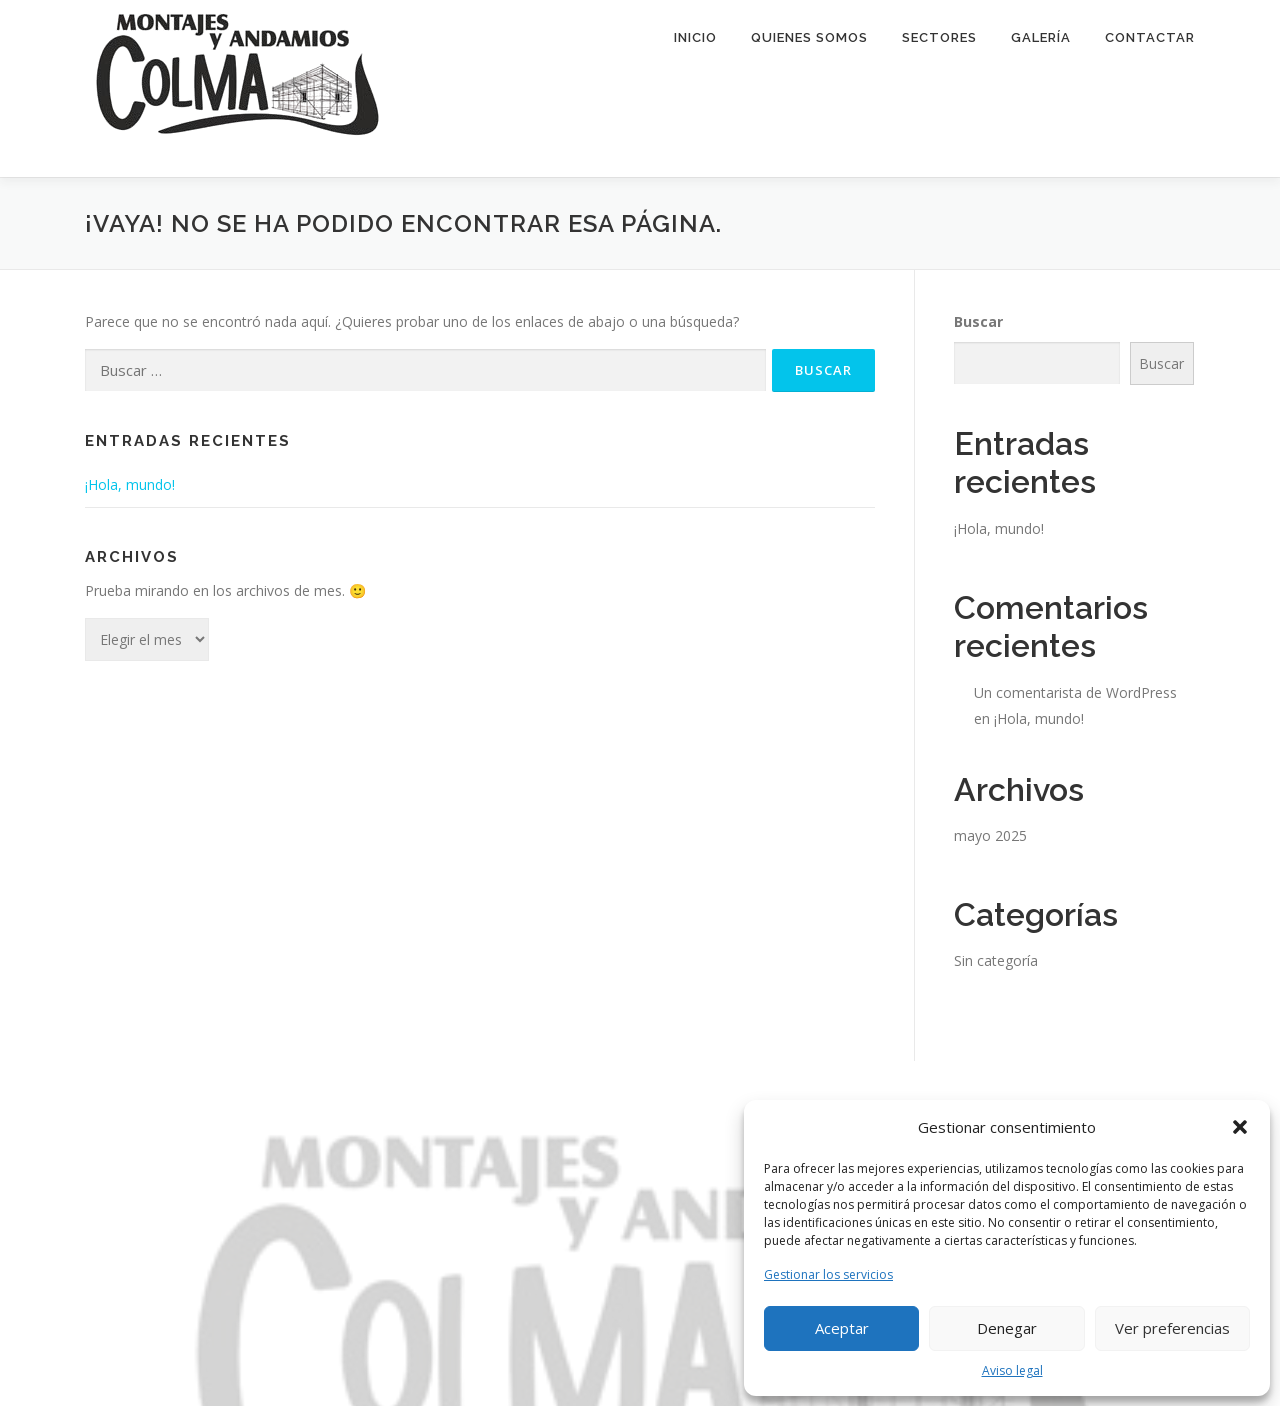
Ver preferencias (1172, 1328)
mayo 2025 (990, 835)
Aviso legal (1012, 1370)
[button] (1240, 1127)
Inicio (695, 37)
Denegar (1007, 1328)
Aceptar (842, 1328)
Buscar (978, 321)
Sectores (939, 37)
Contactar (1150, 37)
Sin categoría (996, 960)
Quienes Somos (809, 37)
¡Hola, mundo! (130, 484)
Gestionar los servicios (828, 1274)
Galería (1041, 37)
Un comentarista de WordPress (1075, 692)
